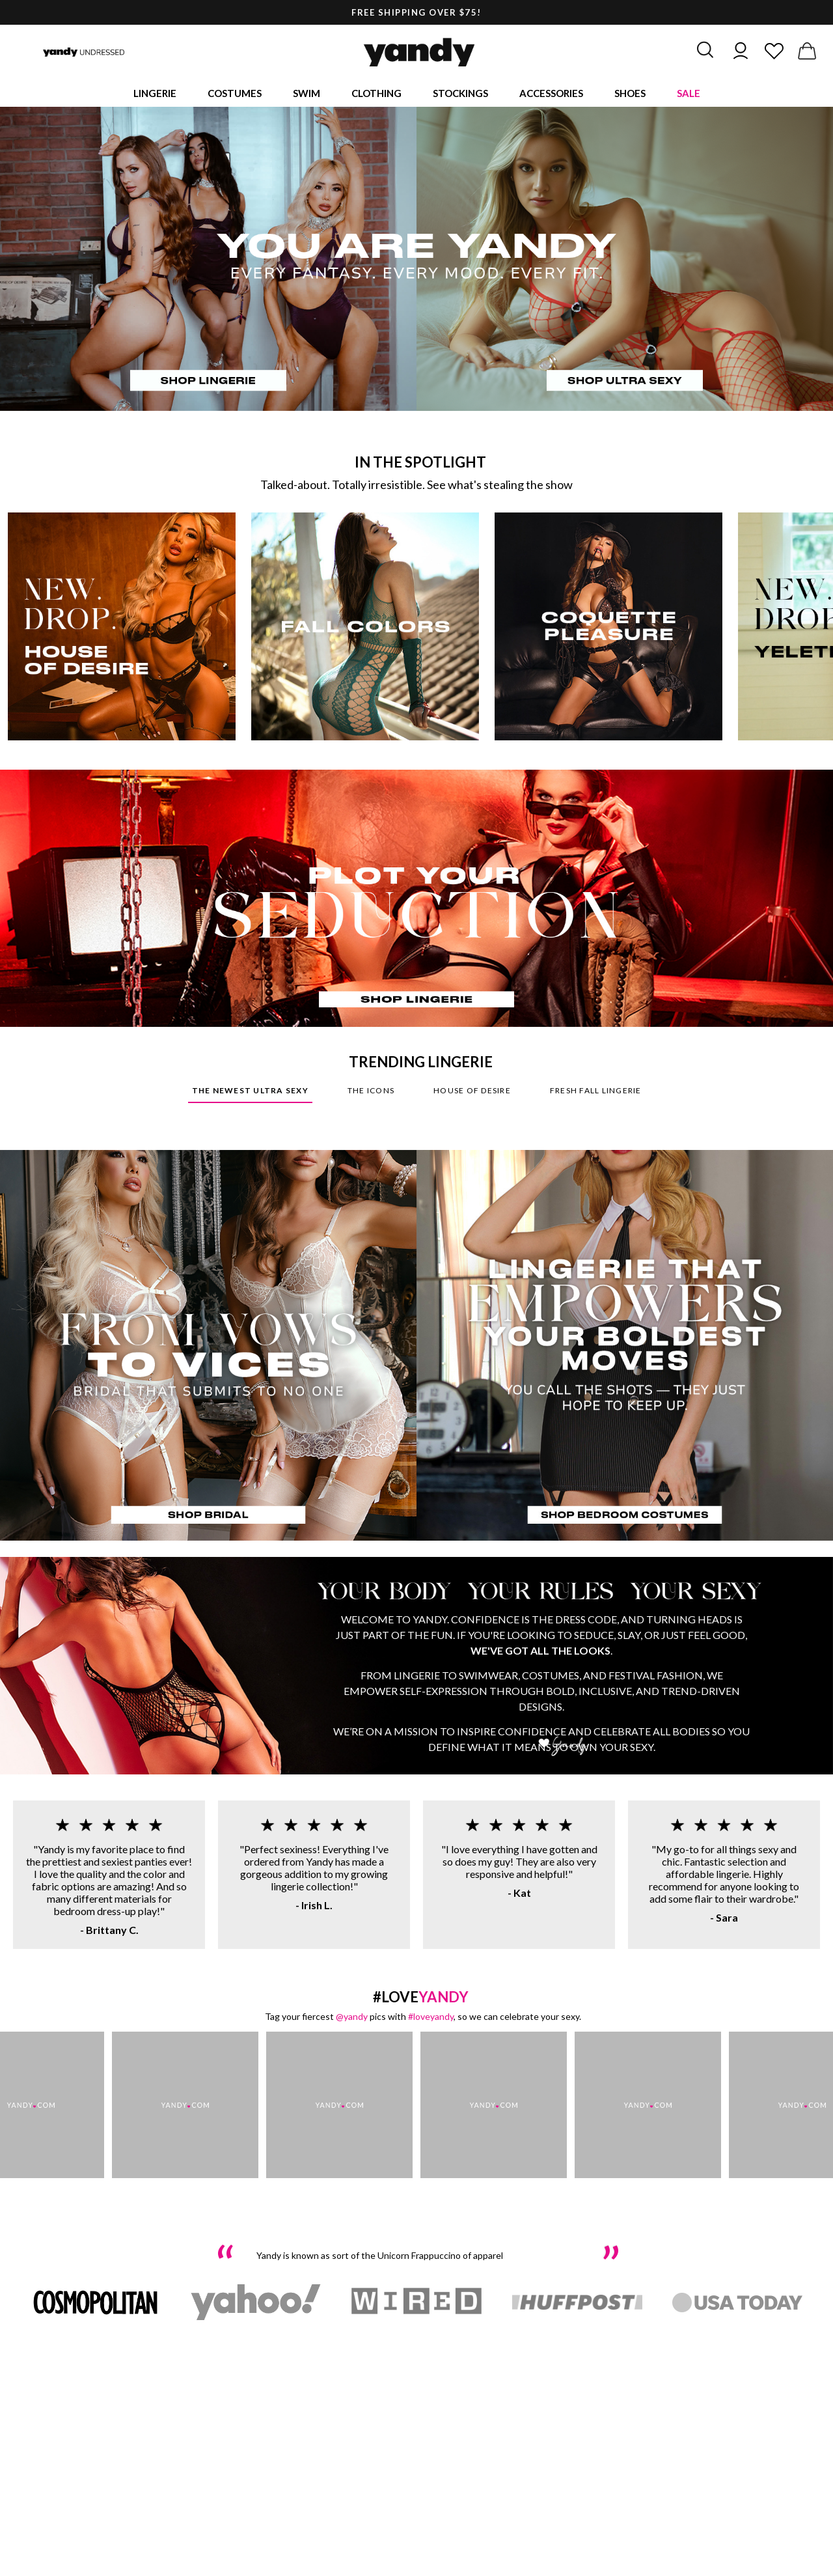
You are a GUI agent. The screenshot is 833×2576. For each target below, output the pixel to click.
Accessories (551, 94)
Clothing (376, 94)
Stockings (460, 94)
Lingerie (154, 94)
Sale (688, 94)
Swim (306, 94)
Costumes (235, 94)
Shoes (630, 94)
